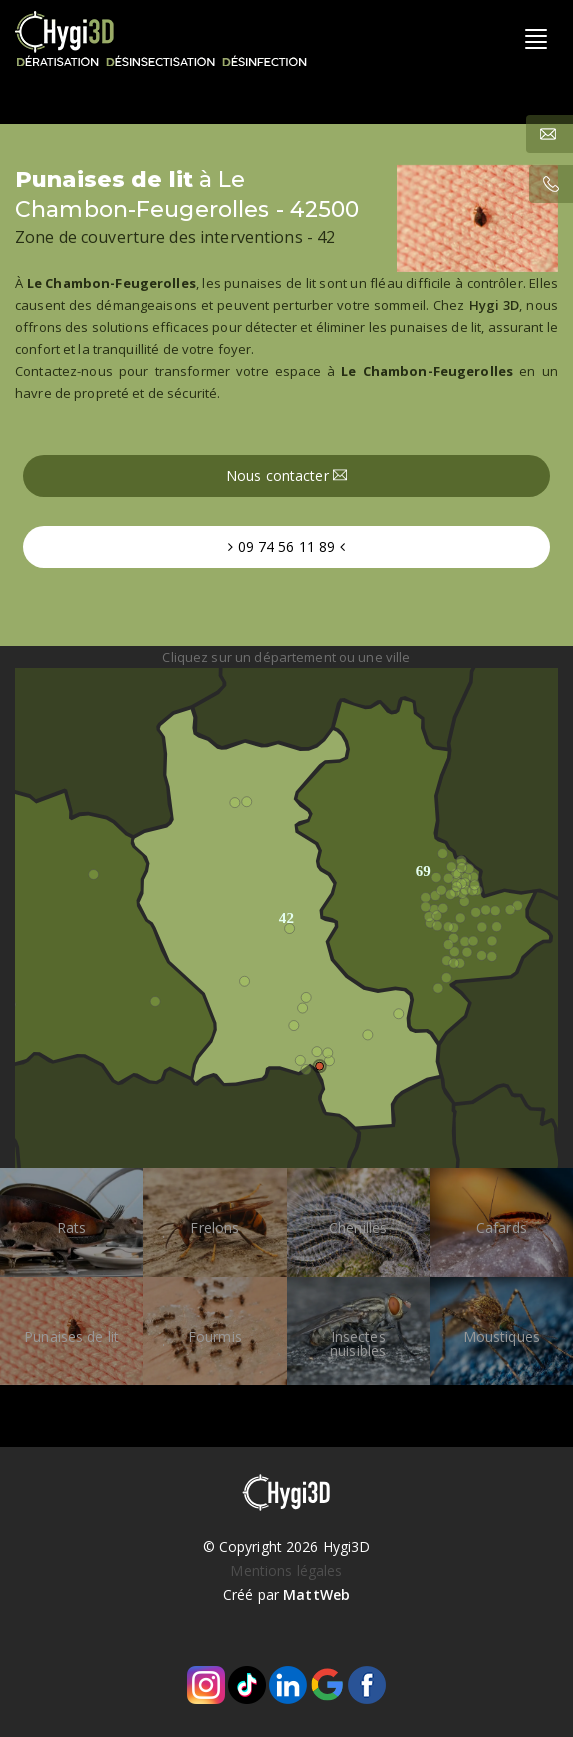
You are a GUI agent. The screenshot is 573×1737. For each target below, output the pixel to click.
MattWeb (316, 1594)
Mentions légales (286, 1570)
